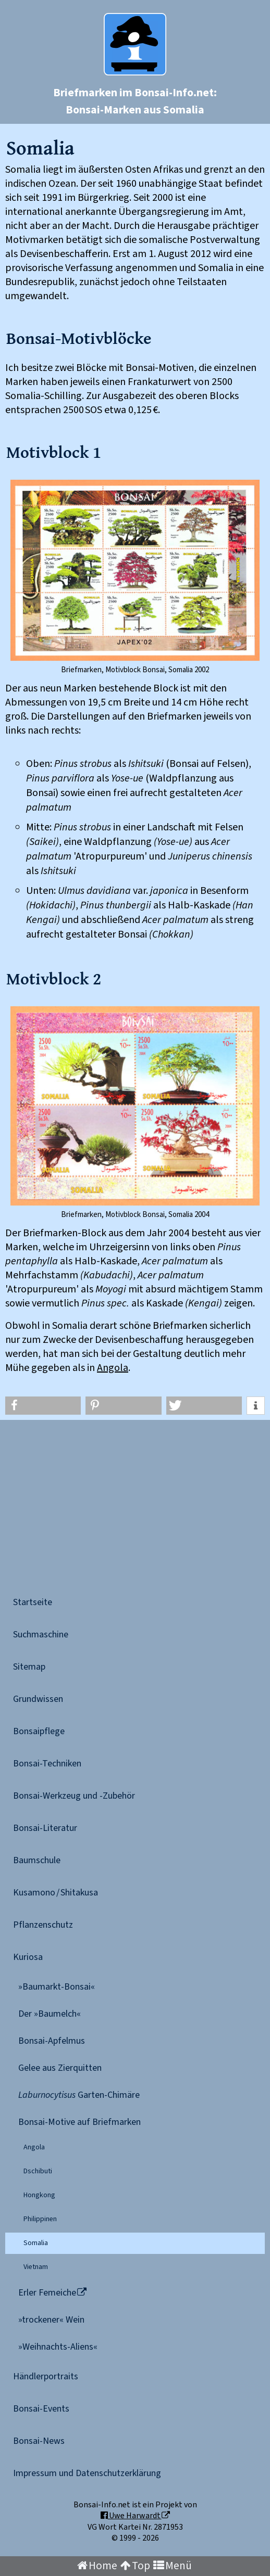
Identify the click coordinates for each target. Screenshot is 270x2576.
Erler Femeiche (52, 2292)
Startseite (32, 1602)
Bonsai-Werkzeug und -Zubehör (74, 1795)
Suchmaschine (40, 1634)
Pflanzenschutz (43, 1924)
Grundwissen (38, 1699)
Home (97, 2566)
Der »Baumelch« (49, 2013)
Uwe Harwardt (135, 2515)
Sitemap (29, 1666)
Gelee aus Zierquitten (60, 2067)
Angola (112, 1368)
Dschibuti (37, 2171)
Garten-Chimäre (79, 2094)
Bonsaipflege (39, 1731)
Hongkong (39, 2195)
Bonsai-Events (41, 2408)
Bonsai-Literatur (45, 1828)
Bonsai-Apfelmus (51, 2040)
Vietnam (35, 2267)
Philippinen (40, 2219)
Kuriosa (28, 1957)
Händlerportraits (45, 2376)
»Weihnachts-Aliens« (57, 2346)
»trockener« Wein (51, 2319)
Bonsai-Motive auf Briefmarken (79, 2122)
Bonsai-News (39, 2440)
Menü (172, 2566)
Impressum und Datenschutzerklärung (87, 2473)
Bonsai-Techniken (47, 1763)
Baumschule (36, 1860)
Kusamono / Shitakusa (55, 1892)
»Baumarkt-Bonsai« (56, 1986)
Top (135, 2566)
